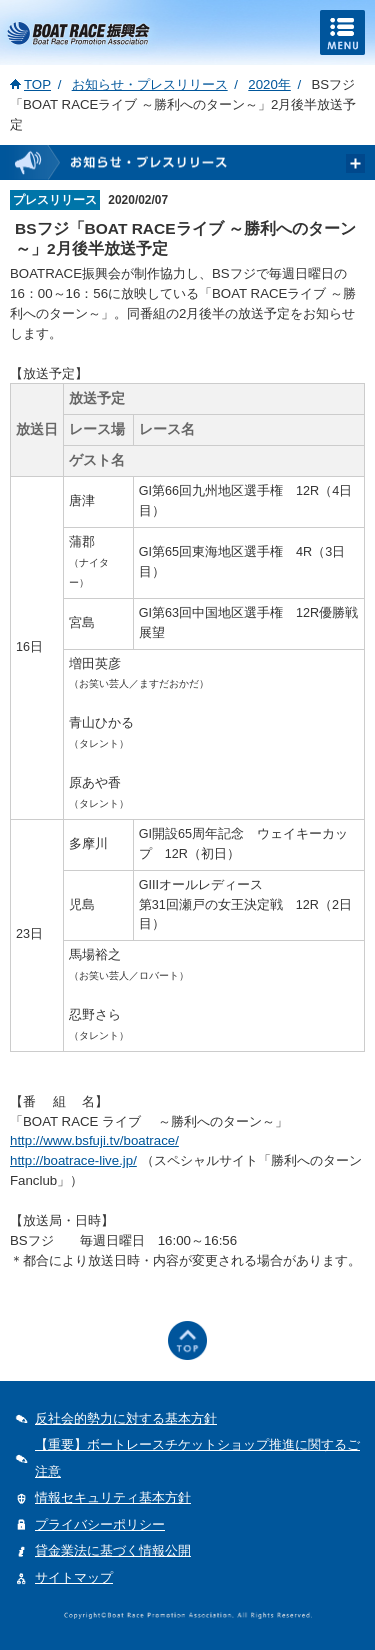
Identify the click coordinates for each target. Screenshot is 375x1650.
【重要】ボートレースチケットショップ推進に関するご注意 (197, 1458)
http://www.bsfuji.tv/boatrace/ (94, 1140)
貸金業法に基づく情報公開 (113, 1550)
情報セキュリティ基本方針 (113, 1497)
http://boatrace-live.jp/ (73, 1160)
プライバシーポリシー (100, 1524)
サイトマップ (74, 1577)
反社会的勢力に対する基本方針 (126, 1418)
